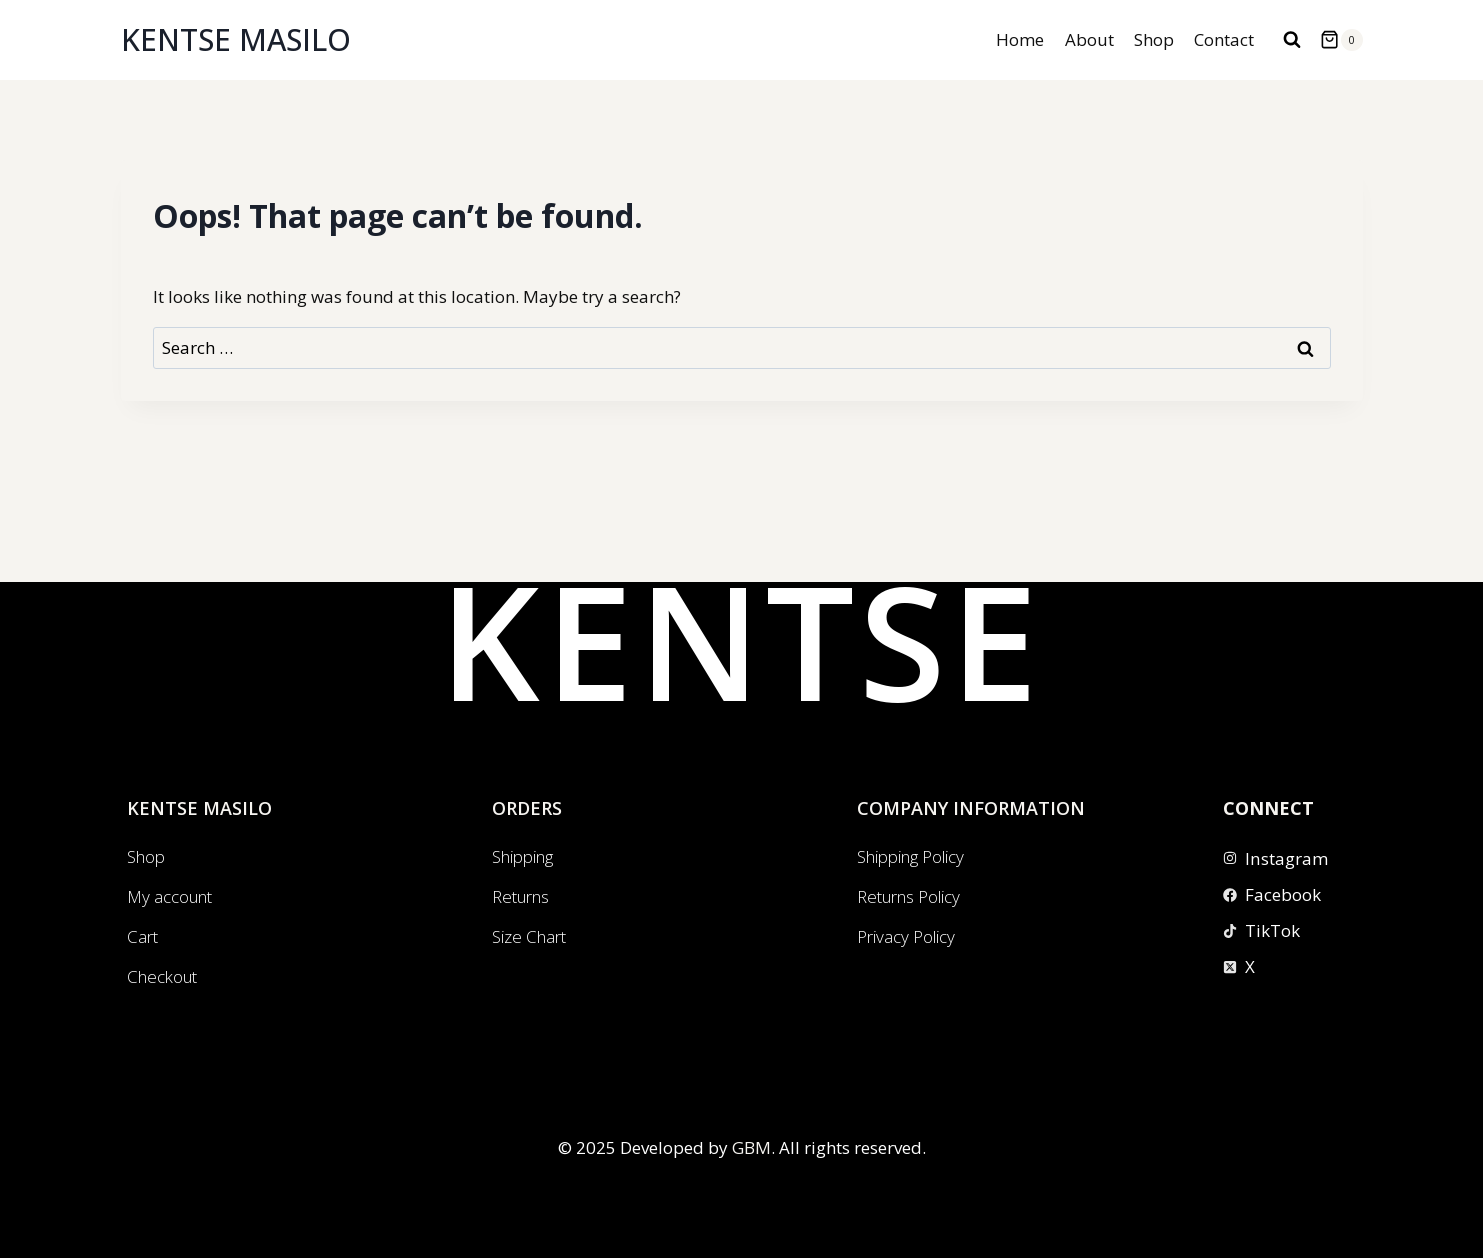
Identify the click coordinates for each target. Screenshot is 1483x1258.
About (1089, 39)
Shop (1154, 39)
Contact (1224, 39)
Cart (142, 936)
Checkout (162, 976)
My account (169, 896)
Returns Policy (908, 896)
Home (1020, 39)
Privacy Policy (906, 936)
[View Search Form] (1292, 40)
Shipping (522, 856)
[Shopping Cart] (1341, 40)
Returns (520, 896)
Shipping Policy (910, 856)
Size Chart (529, 936)
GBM (751, 1147)
